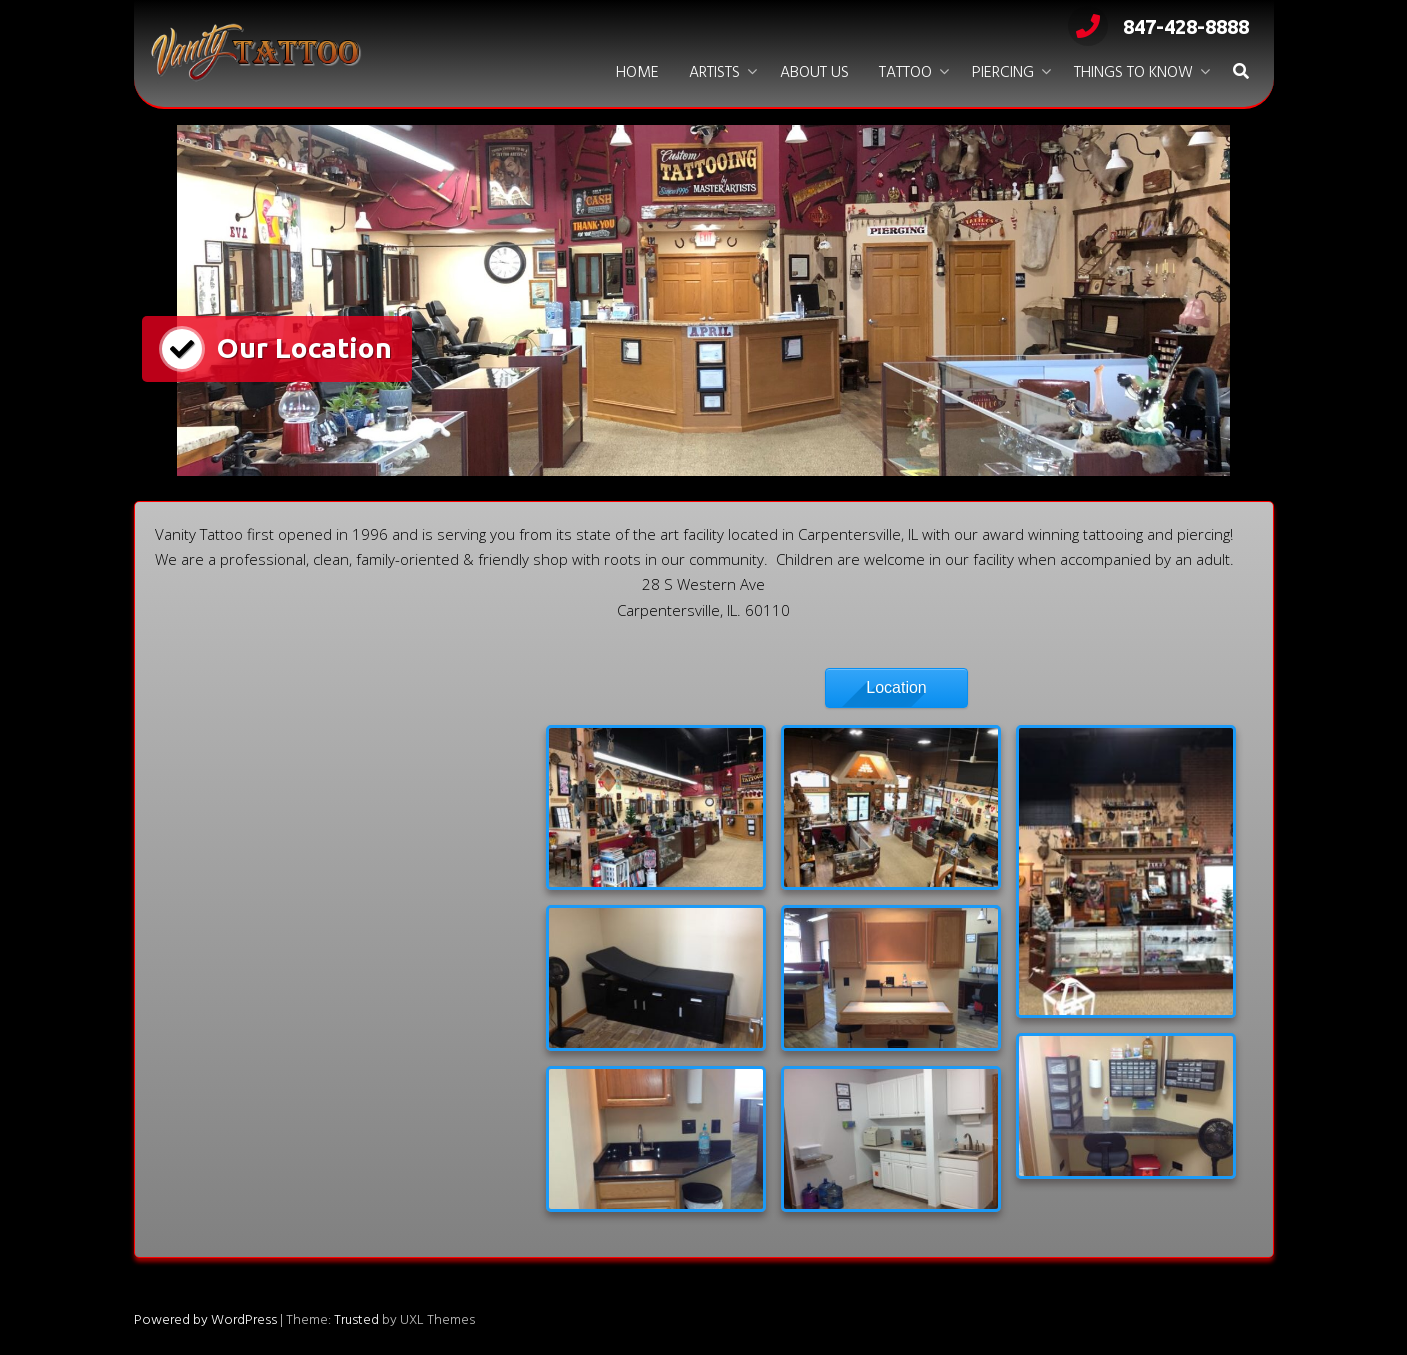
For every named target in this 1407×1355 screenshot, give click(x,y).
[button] (1241, 73)
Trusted (356, 1320)
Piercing (1003, 73)
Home (637, 73)
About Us (814, 73)
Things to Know (1133, 73)
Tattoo (905, 73)
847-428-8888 (1158, 26)
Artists (714, 73)
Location (896, 687)
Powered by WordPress (205, 1320)
